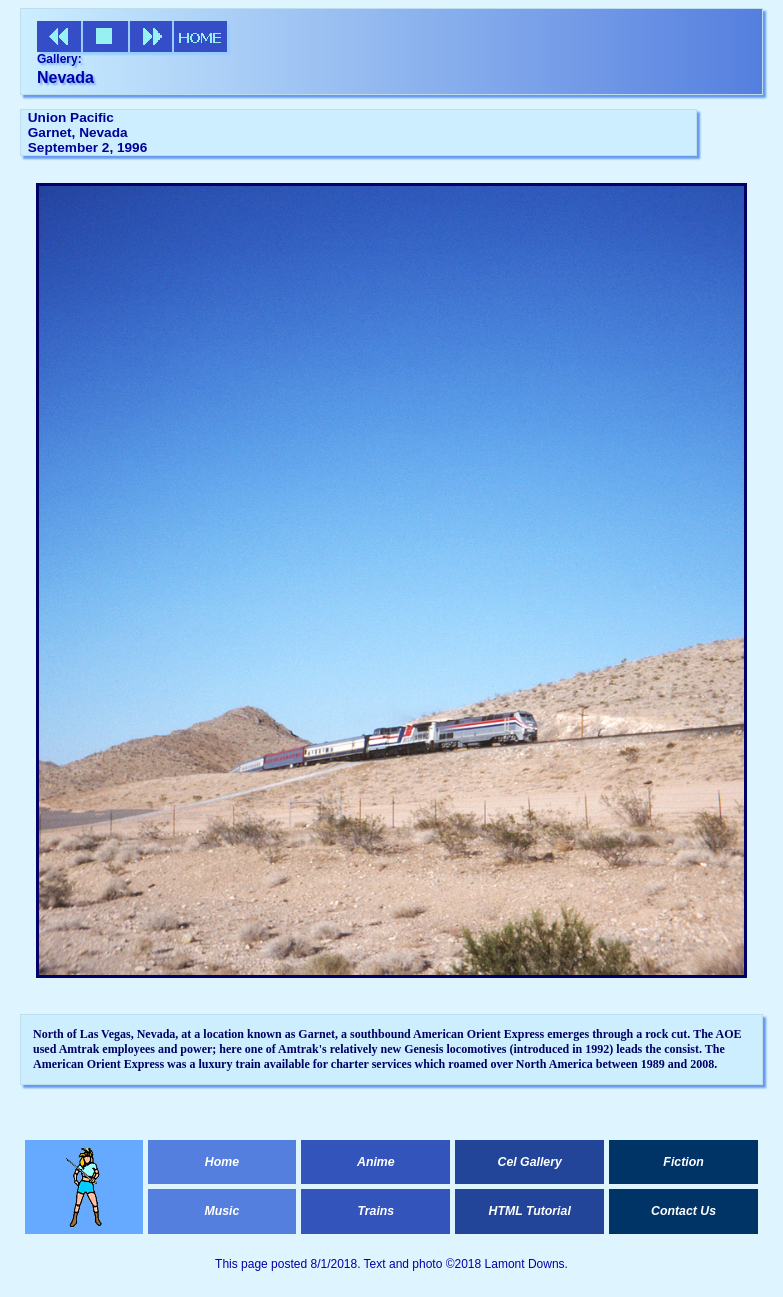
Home (222, 1162)
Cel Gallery (529, 1162)
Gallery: (59, 59)
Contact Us (683, 1211)
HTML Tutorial (530, 1211)
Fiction (683, 1162)
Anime (376, 1162)
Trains (375, 1211)
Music (221, 1211)
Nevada (65, 77)
